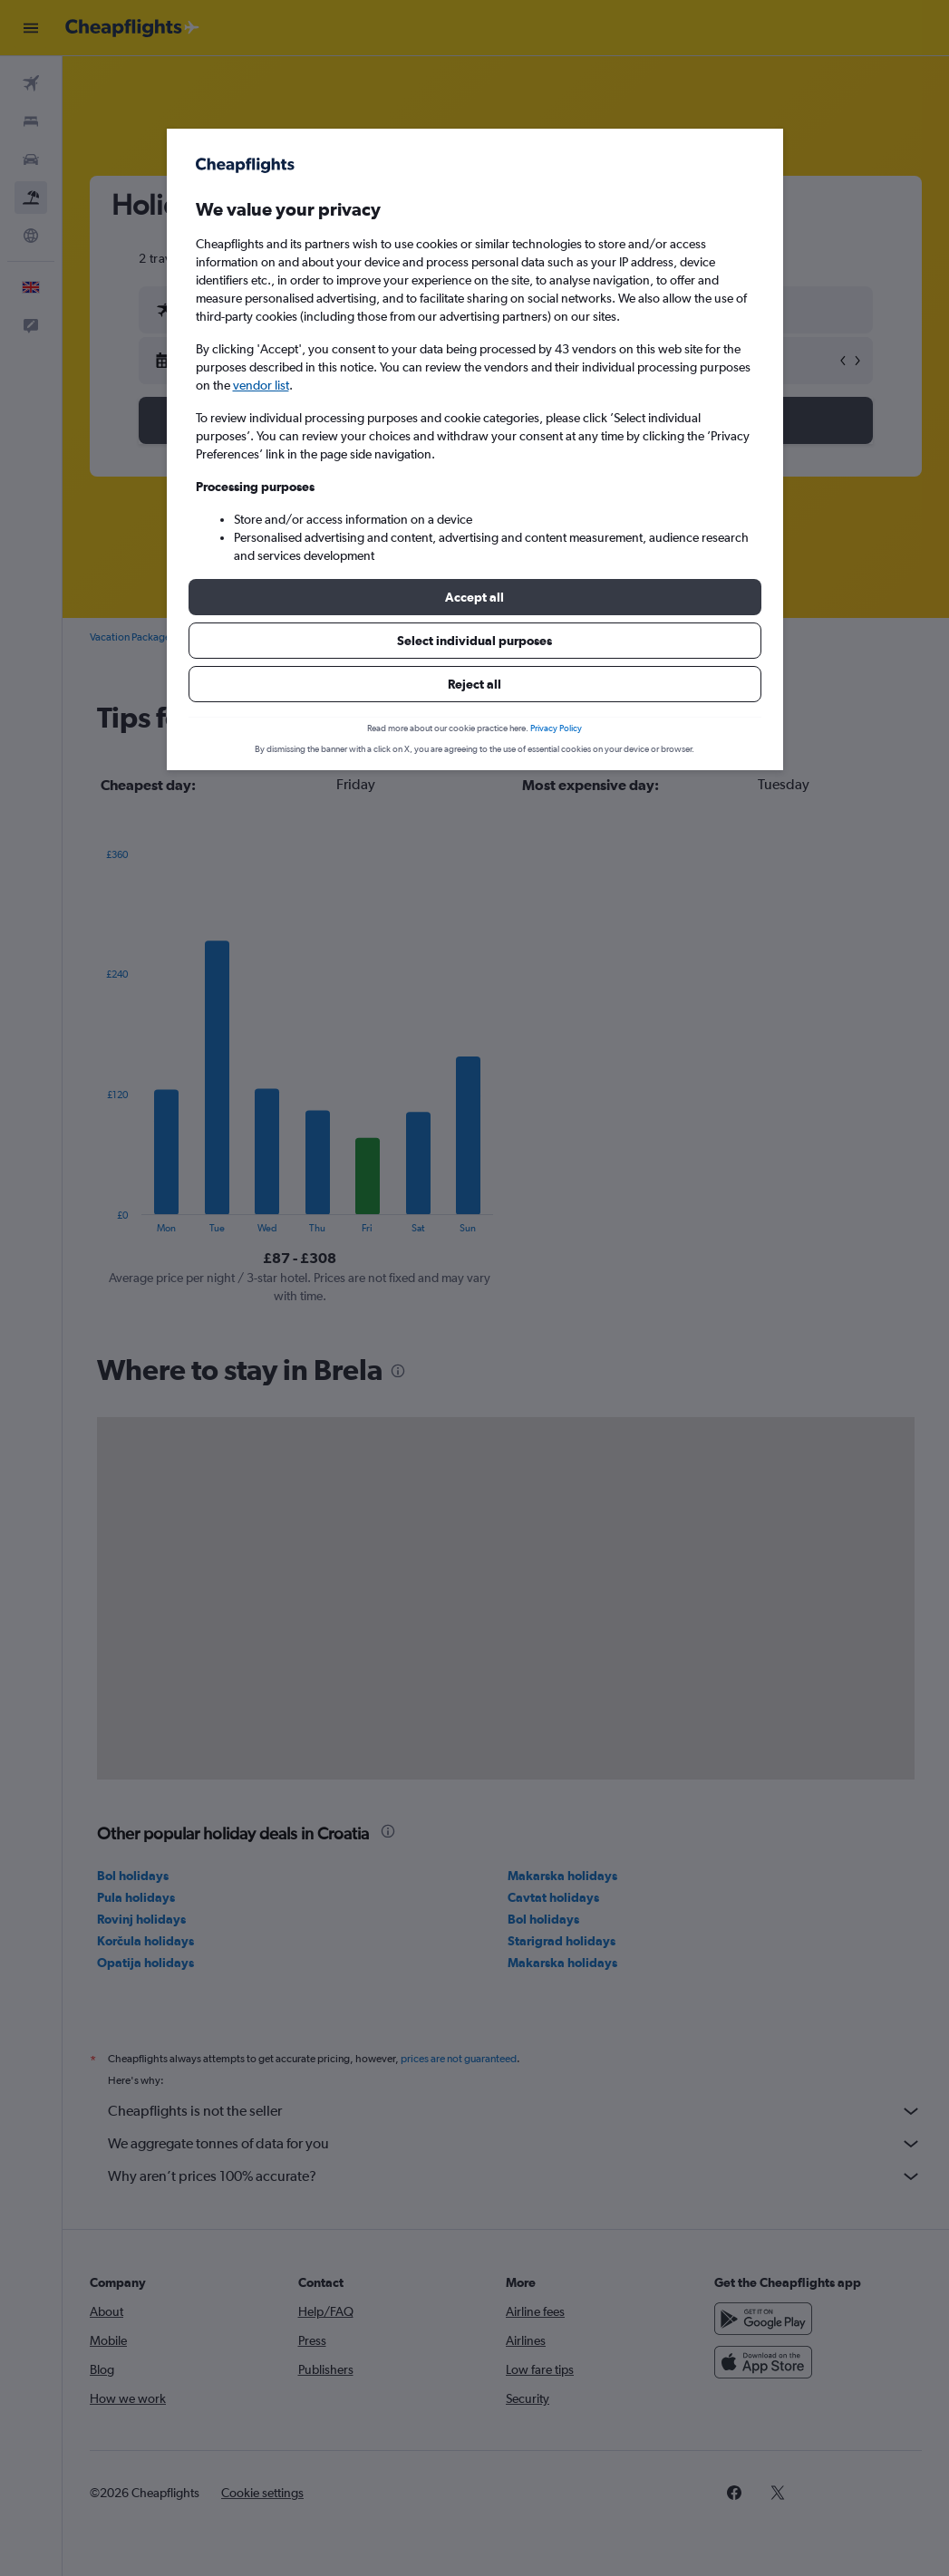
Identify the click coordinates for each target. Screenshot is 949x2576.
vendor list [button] (261, 385)
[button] (475, 597)
